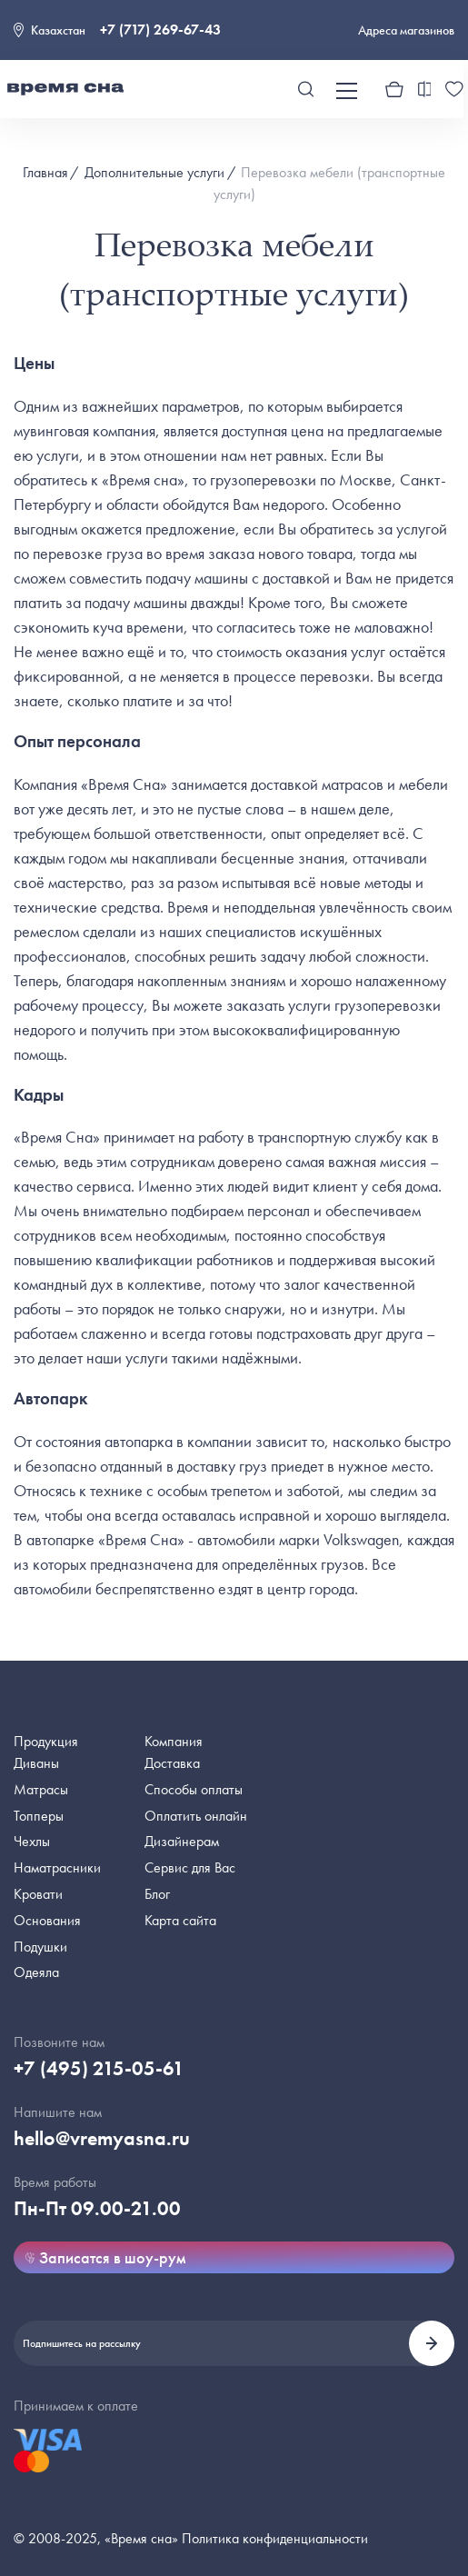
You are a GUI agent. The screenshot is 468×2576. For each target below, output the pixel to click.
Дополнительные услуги (154, 172)
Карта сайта (180, 1920)
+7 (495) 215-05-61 (99, 2068)
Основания (47, 1920)
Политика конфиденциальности (275, 2538)
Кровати (38, 1893)
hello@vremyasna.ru (102, 2138)
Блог (157, 1893)
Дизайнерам (181, 1841)
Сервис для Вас (189, 1867)
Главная (45, 172)
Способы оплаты (193, 1789)
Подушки (40, 1946)
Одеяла (36, 1972)
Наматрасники (57, 1867)
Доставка (172, 1762)
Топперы (39, 1815)
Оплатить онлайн (195, 1815)
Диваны (36, 1762)
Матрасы (41, 1789)
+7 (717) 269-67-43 (160, 29)
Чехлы (32, 1841)
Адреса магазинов (406, 30)
